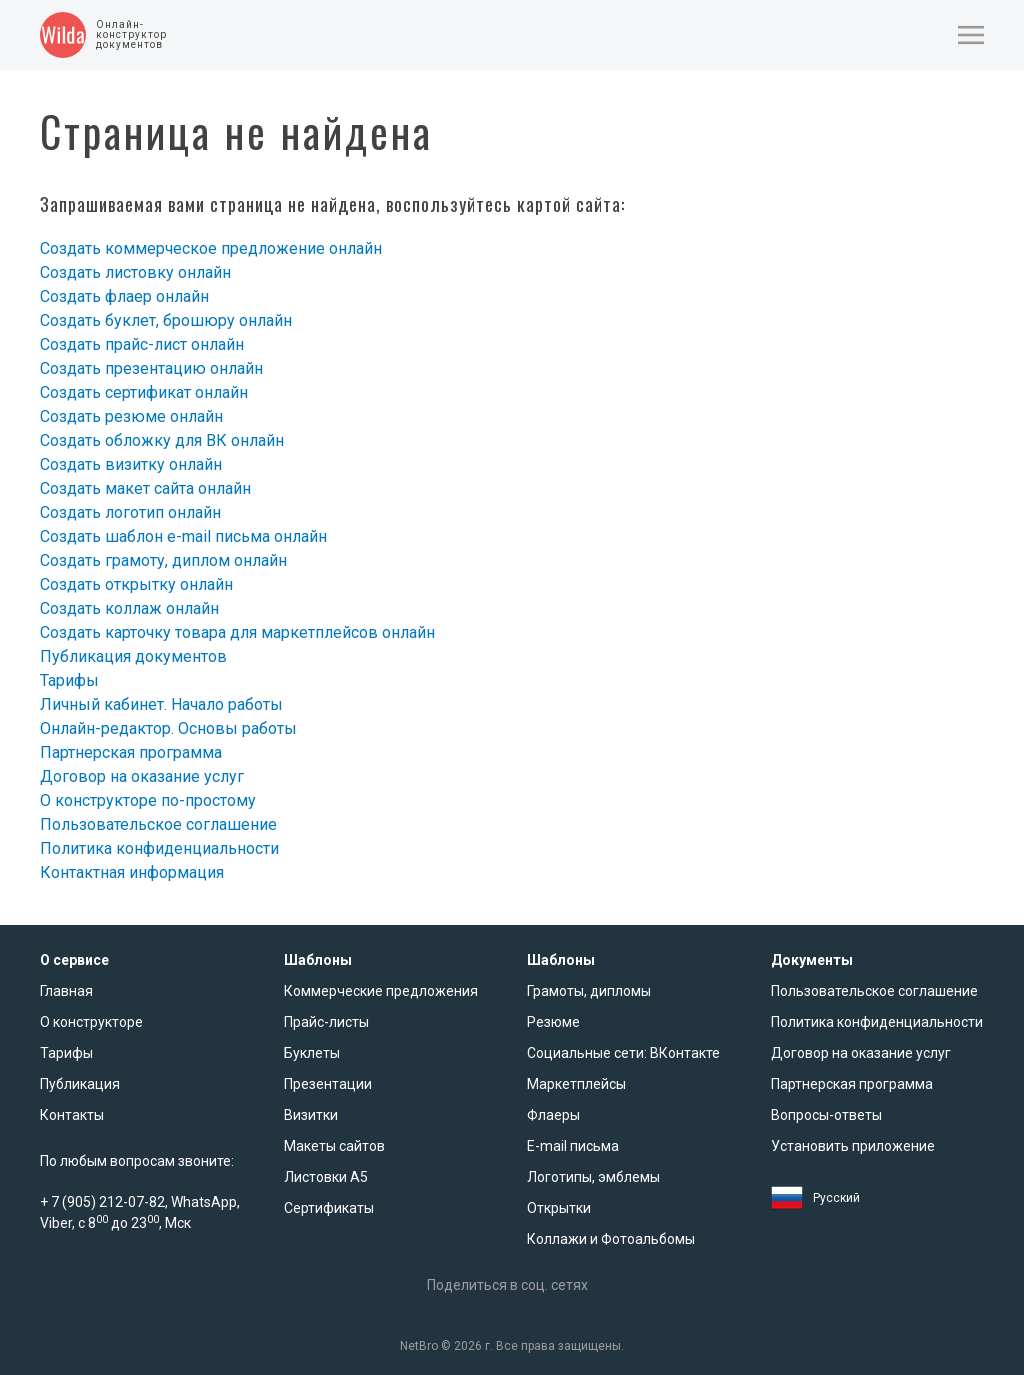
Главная (66, 991)
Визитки (311, 1115)
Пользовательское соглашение (158, 824)
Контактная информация (132, 872)
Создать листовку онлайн (135, 272)
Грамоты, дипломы (589, 991)
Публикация (80, 1084)
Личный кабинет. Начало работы (161, 704)
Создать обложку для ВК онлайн (162, 440)
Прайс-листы (326, 1022)
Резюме (553, 1022)
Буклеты (312, 1053)
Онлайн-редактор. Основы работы (168, 728)
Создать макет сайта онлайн (145, 488)
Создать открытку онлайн (136, 584)
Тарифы (69, 680)
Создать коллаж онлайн (129, 608)
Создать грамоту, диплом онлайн (163, 560)
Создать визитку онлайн (131, 464)
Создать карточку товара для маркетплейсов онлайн (237, 632)
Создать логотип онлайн (130, 512)
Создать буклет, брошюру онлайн (166, 320)
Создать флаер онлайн (124, 296)
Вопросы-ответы (826, 1115)
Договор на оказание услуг (142, 776)
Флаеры (553, 1115)
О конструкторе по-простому (148, 800)
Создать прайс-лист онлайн (142, 344)
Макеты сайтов (334, 1146)
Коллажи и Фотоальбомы (611, 1239)
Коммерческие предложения (381, 991)
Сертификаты (329, 1208)
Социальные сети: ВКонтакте (623, 1053)
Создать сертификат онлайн (144, 392)
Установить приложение (853, 1146)
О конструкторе (91, 1022)
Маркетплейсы (576, 1084)
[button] (971, 35)
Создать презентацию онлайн (151, 368)
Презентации (328, 1084)
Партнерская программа (131, 752)
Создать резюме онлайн (131, 416)
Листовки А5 (326, 1177)
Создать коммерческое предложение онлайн (211, 248)
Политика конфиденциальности (159, 848)
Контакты (72, 1115)
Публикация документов (133, 656)
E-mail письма (573, 1146)
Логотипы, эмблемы (593, 1177)
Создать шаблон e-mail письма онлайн (183, 536)
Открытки (559, 1208)
